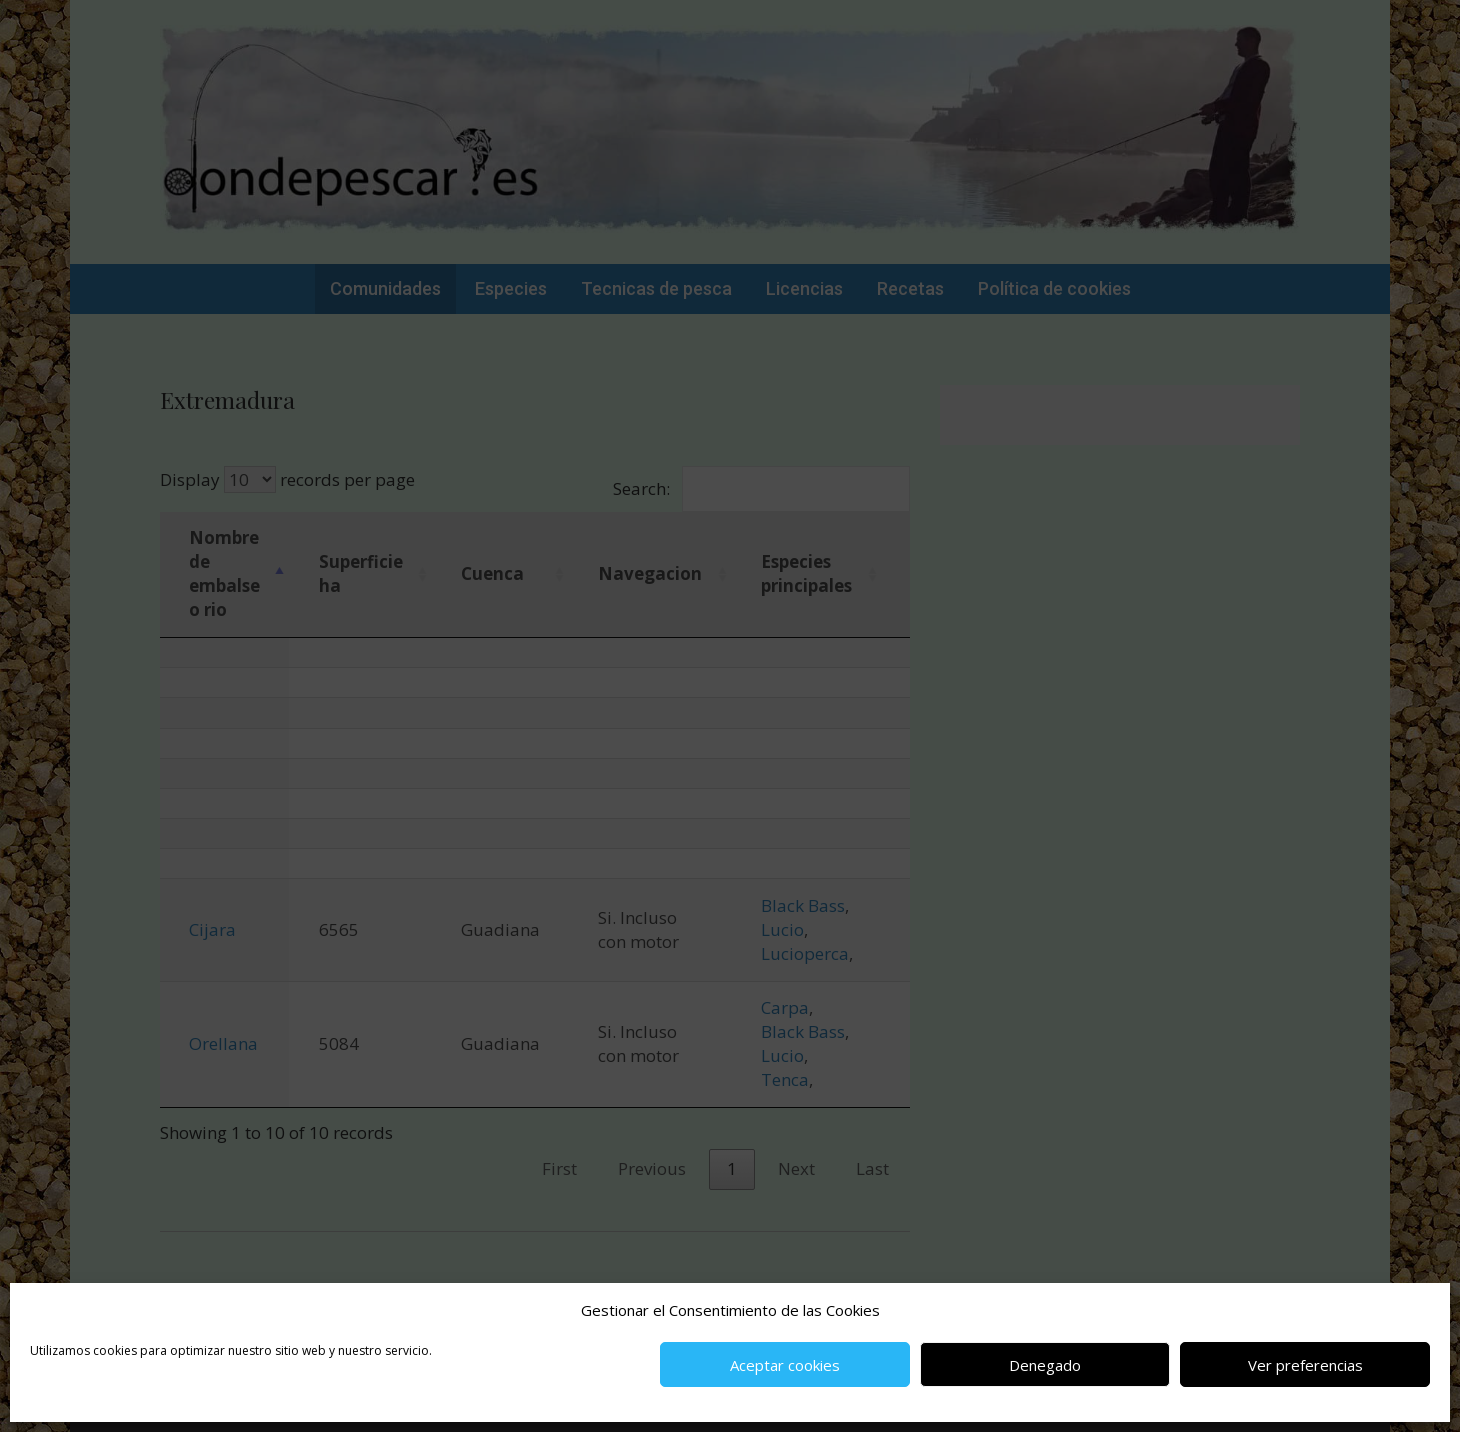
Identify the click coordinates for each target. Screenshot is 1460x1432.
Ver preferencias (1305, 1365)
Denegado (1045, 1365)
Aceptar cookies (785, 1365)
